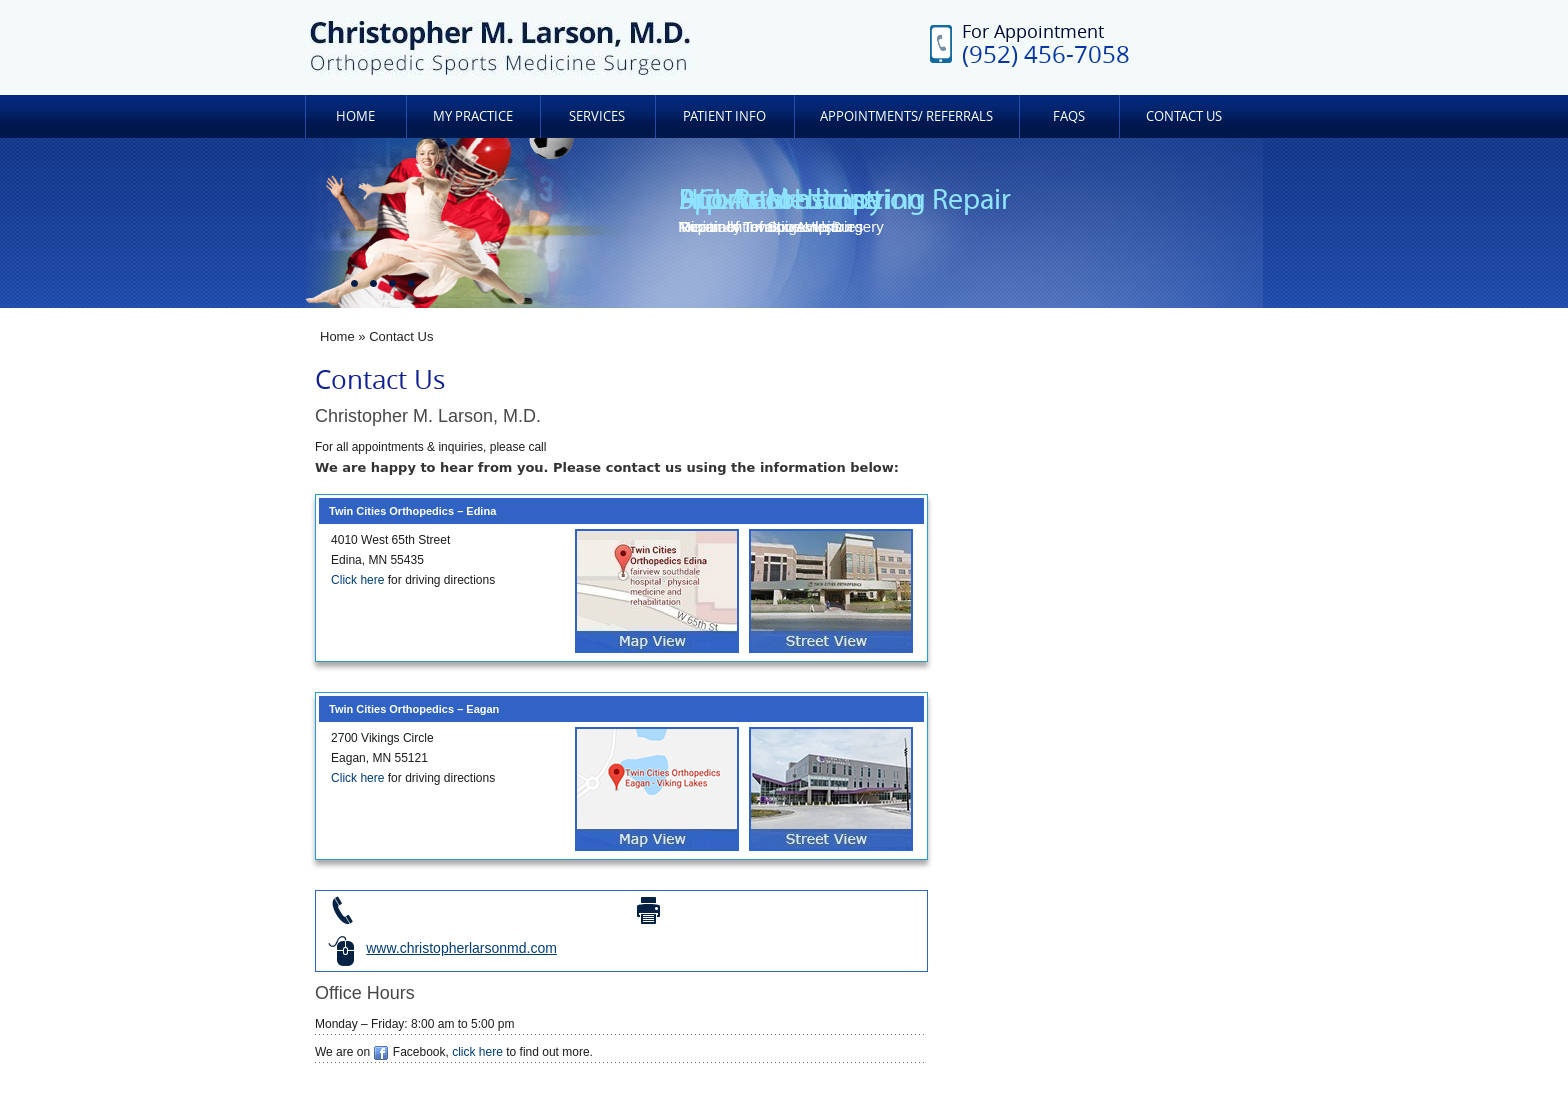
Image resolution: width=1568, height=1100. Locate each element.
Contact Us (1184, 116)
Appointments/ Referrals (906, 116)
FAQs (1069, 116)
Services (597, 116)
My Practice (473, 116)
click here (477, 1052)
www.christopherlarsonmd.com (461, 948)
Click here (357, 580)
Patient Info (724, 116)
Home (355, 116)
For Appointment (1046, 43)
